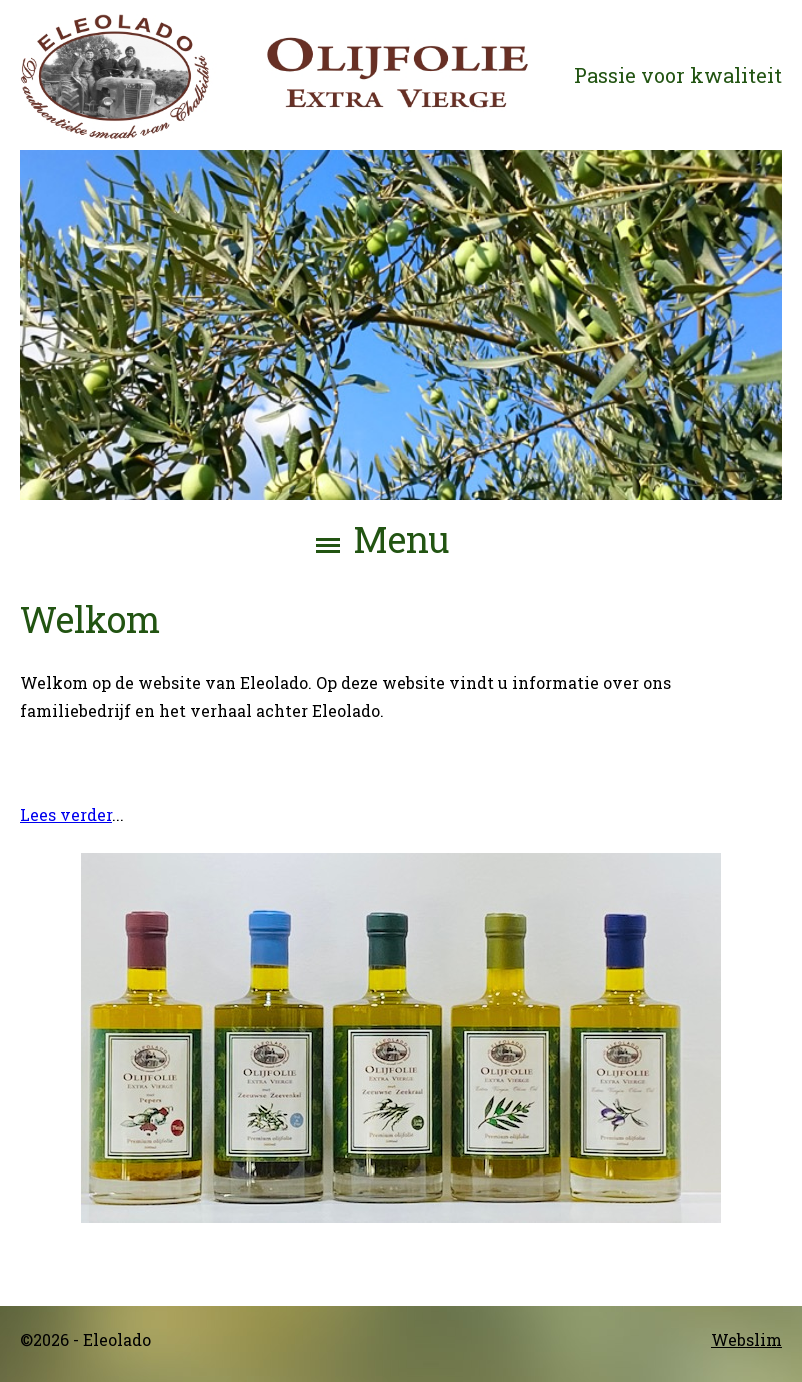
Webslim (746, 1339)
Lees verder (66, 813)
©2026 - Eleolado (85, 1339)
